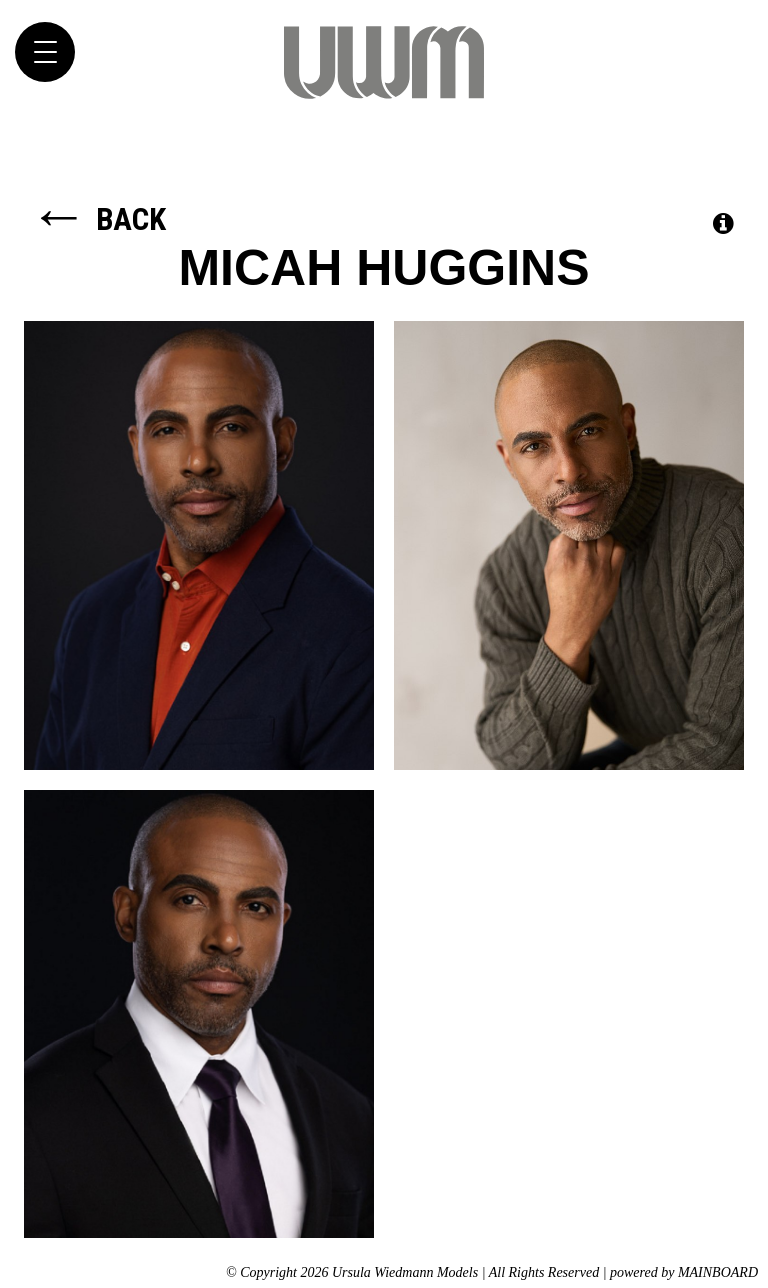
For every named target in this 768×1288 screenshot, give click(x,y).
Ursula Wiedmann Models (384, 62)
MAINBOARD (718, 1272)
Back (97, 219)
